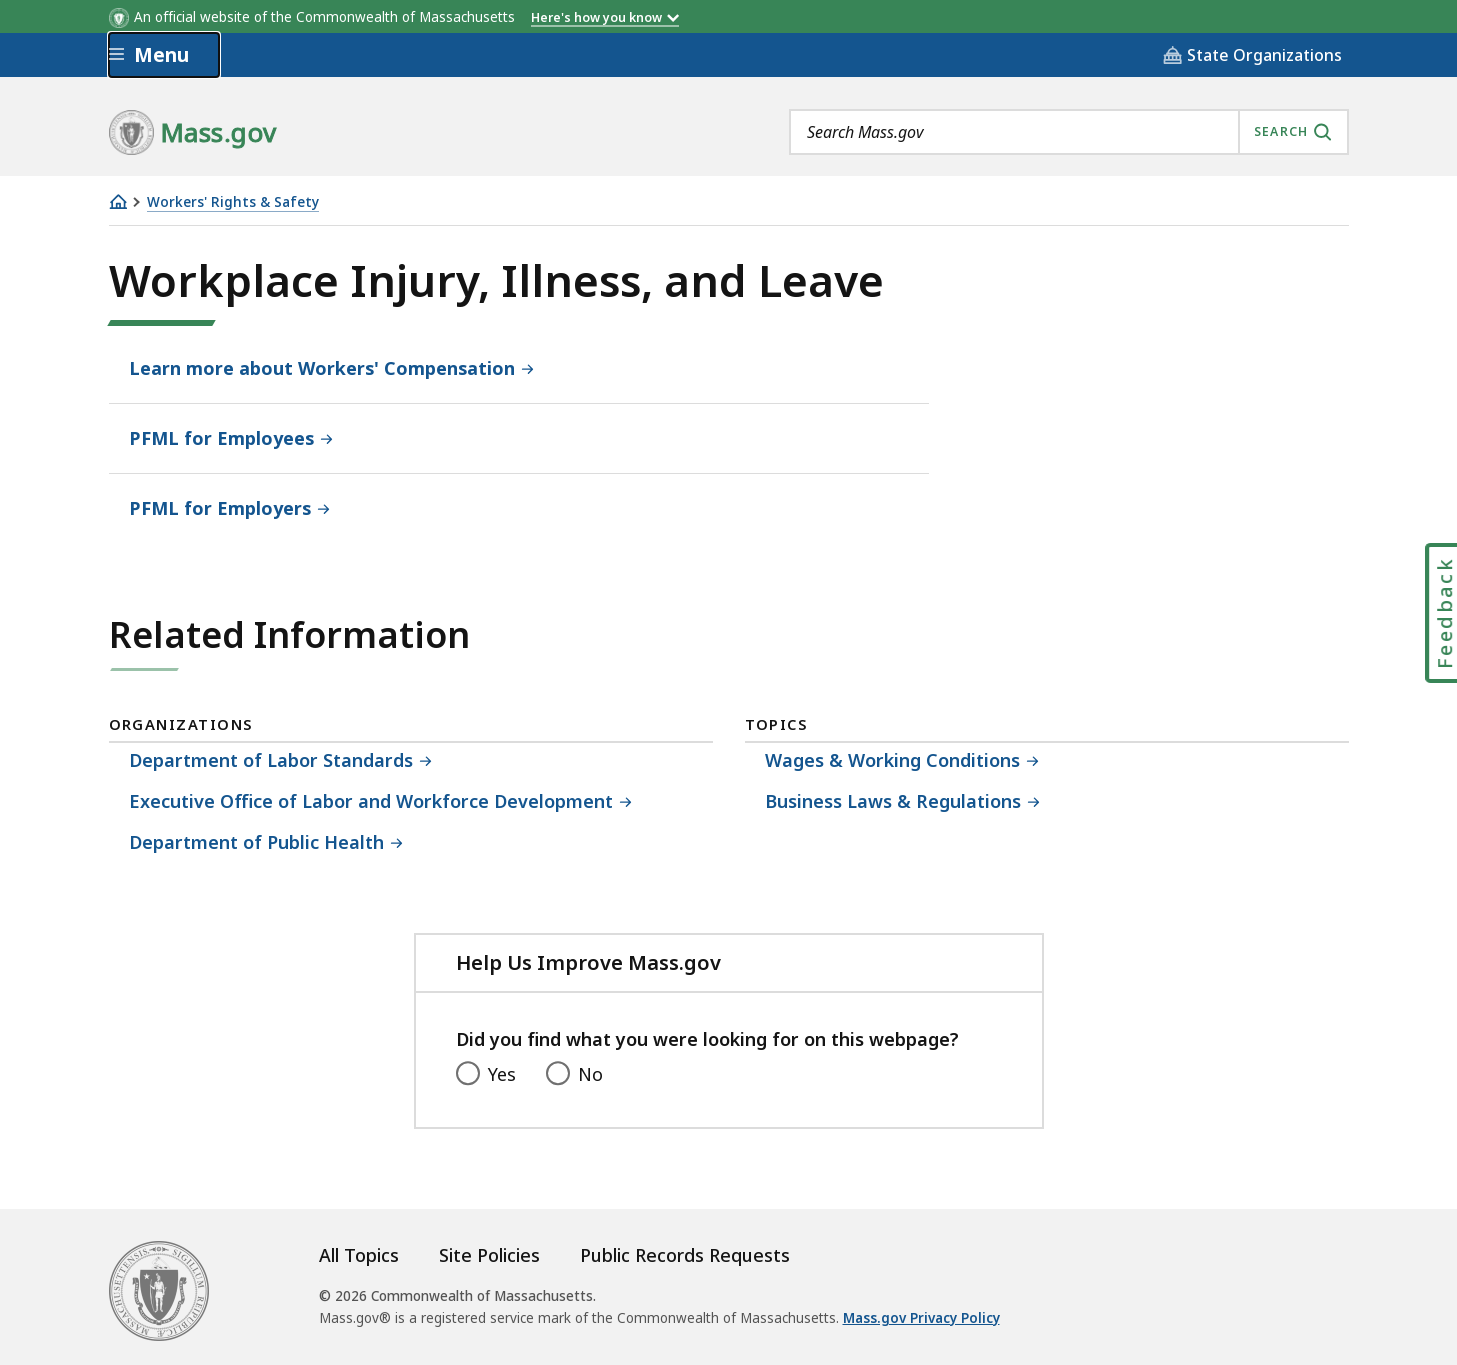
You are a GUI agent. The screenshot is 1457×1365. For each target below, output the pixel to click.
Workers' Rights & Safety (233, 202)
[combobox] (1069, 132)
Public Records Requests (685, 1255)
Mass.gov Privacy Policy (921, 1318)
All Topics (359, 1255)
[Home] (118, 201)
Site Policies (489, 1255)
